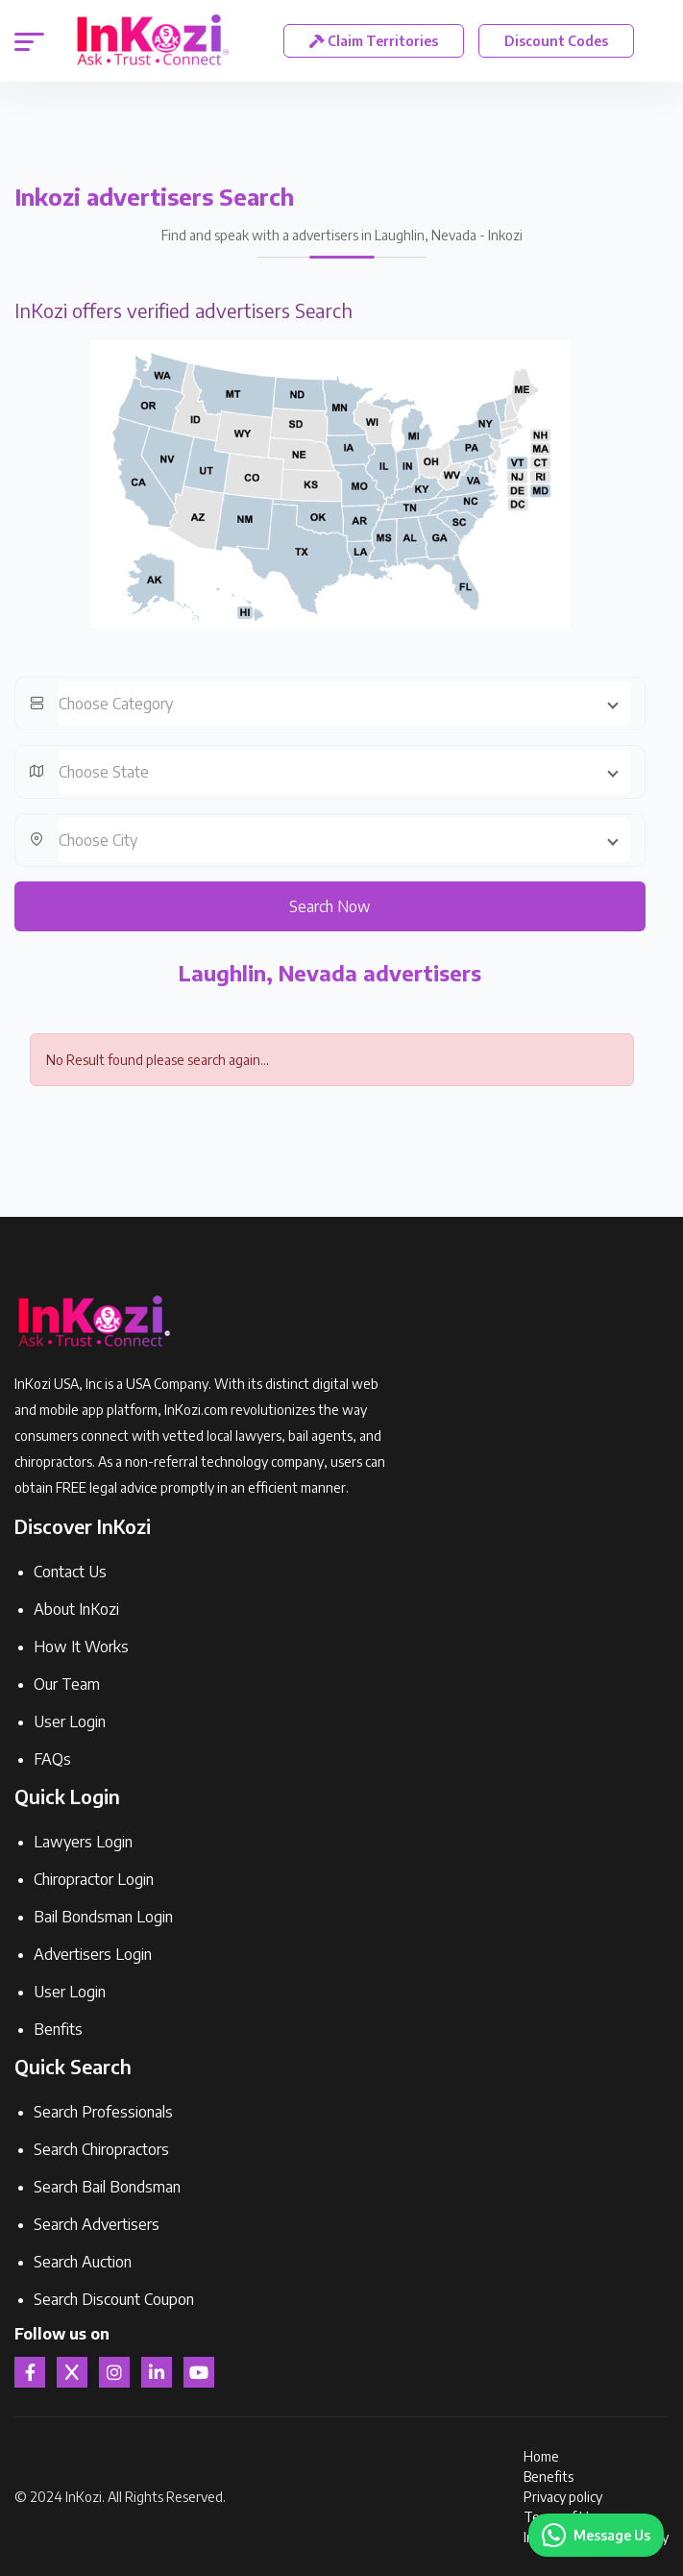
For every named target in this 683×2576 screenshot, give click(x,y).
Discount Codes (556, 41)
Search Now (330, 906)
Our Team (67, 1684)
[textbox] (344, 703)
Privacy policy (563, 2497)
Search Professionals (103, 2111)
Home (541, 2456)
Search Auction (83, 2261)
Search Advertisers (96, 2224)
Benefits (548, 2476)
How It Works (81, 1646)
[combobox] (344, 703)
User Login (70, 1721)
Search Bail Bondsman (107, 2186)
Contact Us (70, 1571)
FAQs (52, 1759)
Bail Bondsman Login (103, 1916)
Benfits (58, 2029)
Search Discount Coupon (114, 2299)
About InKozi (76, 1609)
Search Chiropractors (101, 2149)
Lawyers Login (83, 1841)
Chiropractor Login (94, 1879)
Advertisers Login (93, 1954)
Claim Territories (373, 41)
